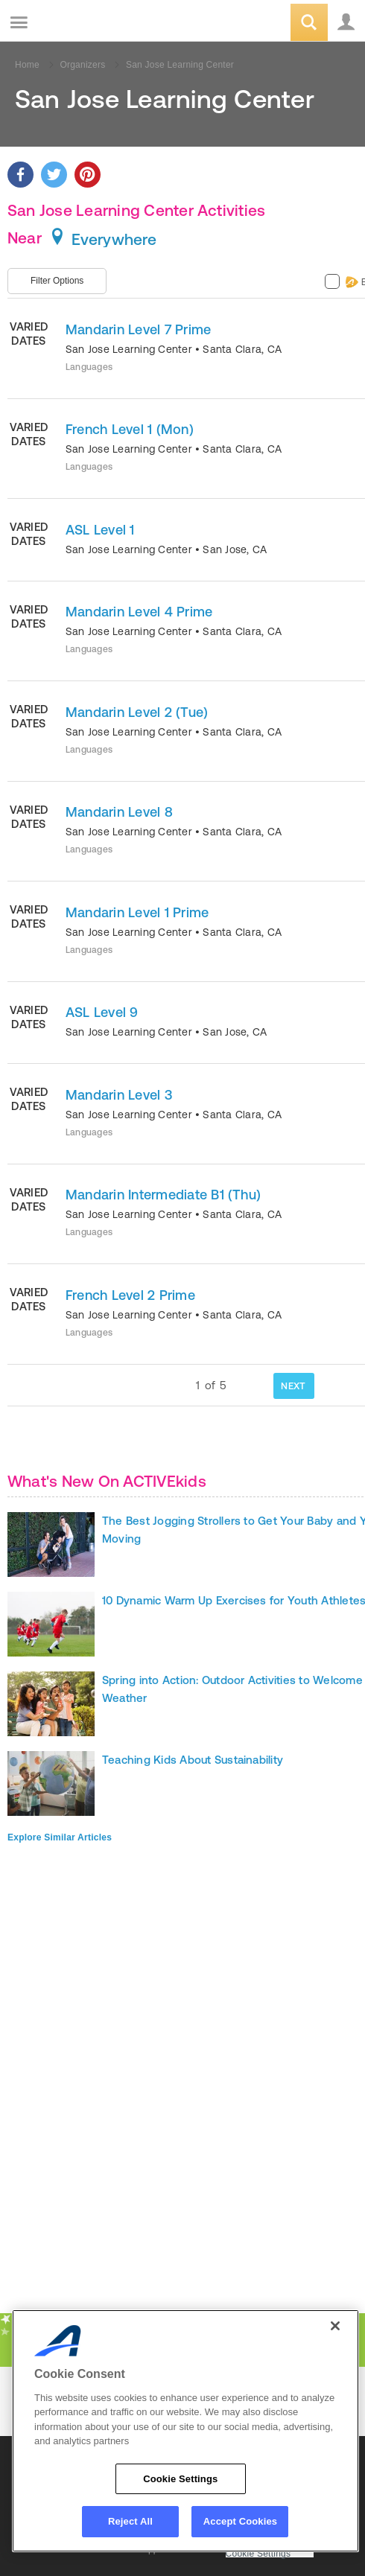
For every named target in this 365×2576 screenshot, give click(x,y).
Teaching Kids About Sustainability (192, 1759)
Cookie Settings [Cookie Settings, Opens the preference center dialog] (180, 2478)
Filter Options (57, 280)
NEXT (293, 1385)
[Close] (335, 2325)
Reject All (130, 2521)
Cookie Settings (258, 2554)
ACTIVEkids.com (87, 23)
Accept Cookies (240, 2521)
